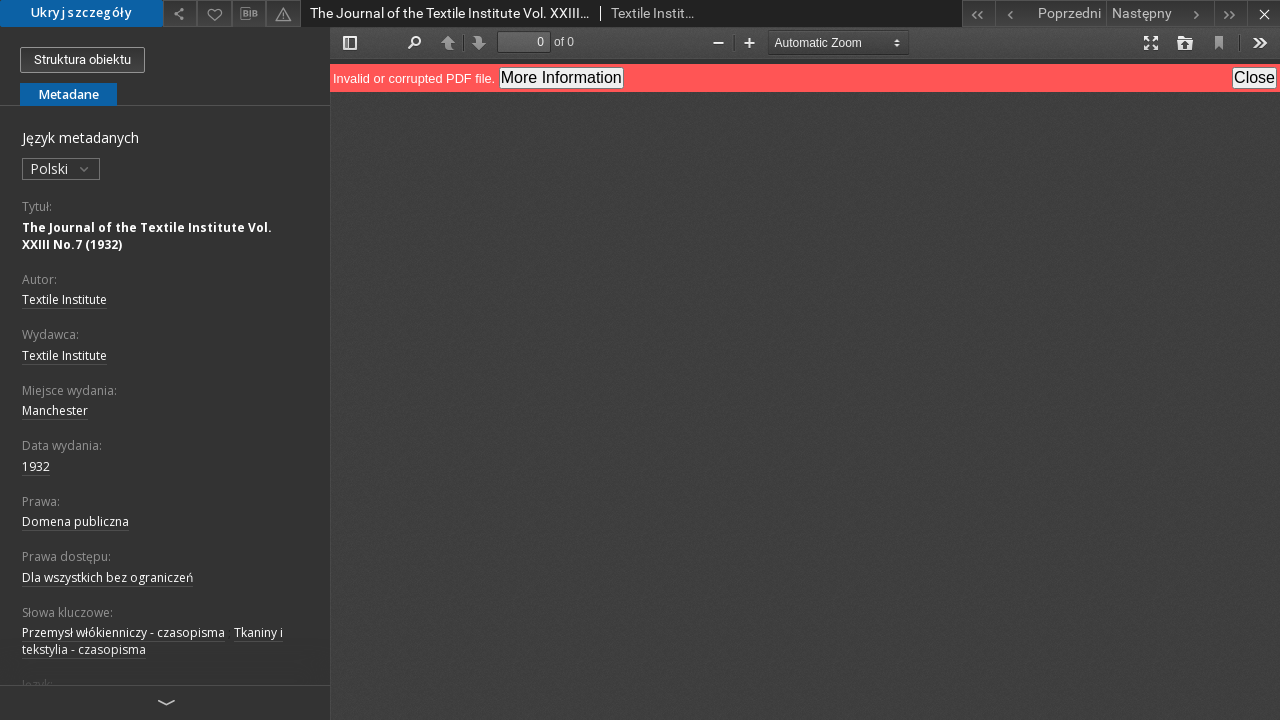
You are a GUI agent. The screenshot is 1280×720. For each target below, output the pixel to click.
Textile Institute (64, 299)
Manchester (55, 410)
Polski (61, 168)
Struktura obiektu (82, 59)
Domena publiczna (75, 521)
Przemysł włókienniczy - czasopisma (123, 632)
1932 (36, 466)
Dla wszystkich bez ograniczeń (107, 577)
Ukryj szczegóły (81, 12)
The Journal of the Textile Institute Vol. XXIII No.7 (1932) (147, 236)
